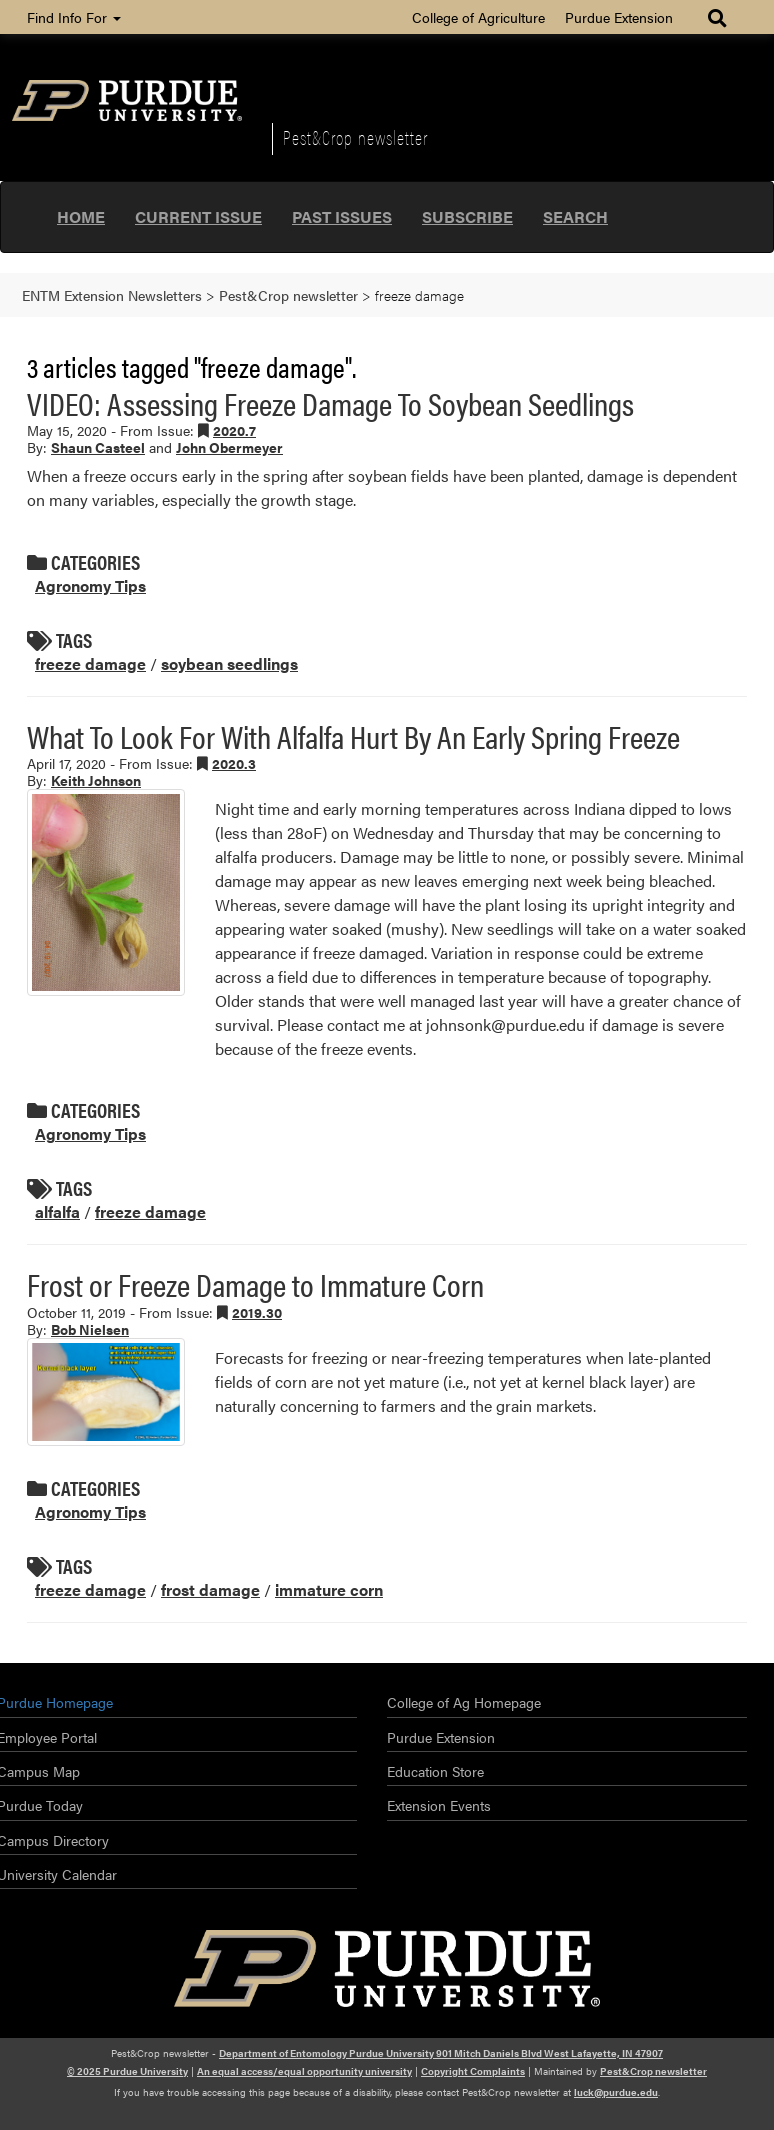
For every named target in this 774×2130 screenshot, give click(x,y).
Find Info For (74, 17)
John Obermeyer (229, 447)
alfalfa (57, 1211)
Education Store (435, 1771)
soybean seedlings (229, 663)
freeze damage (90, 663)
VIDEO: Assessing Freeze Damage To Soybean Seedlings (330, 402)
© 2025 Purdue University (127, 2071)
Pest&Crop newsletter (355, 137)
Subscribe (467, 216)
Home (81, 216)
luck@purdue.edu (616, 2092)
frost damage (210, 1589)
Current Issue (198, 216)
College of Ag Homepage (464, 1702)
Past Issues (342, 216)
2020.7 (234, 430)
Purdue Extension (619, 17)
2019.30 (257, 1312)
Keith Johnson (96, 780)
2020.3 (234, 763)
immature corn (329, 1589)
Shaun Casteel (98, 447)
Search (575, 216)
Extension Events (439, 1805)
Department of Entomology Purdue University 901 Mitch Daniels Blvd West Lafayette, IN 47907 (441, 2053)
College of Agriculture (478, 17)
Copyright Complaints (473, 2071)
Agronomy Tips (90, 585)
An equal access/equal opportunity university (304, 2071)
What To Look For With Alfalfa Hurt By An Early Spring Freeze (353, 735)
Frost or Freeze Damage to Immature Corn (255, 1283)
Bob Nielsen (90, 1329)
